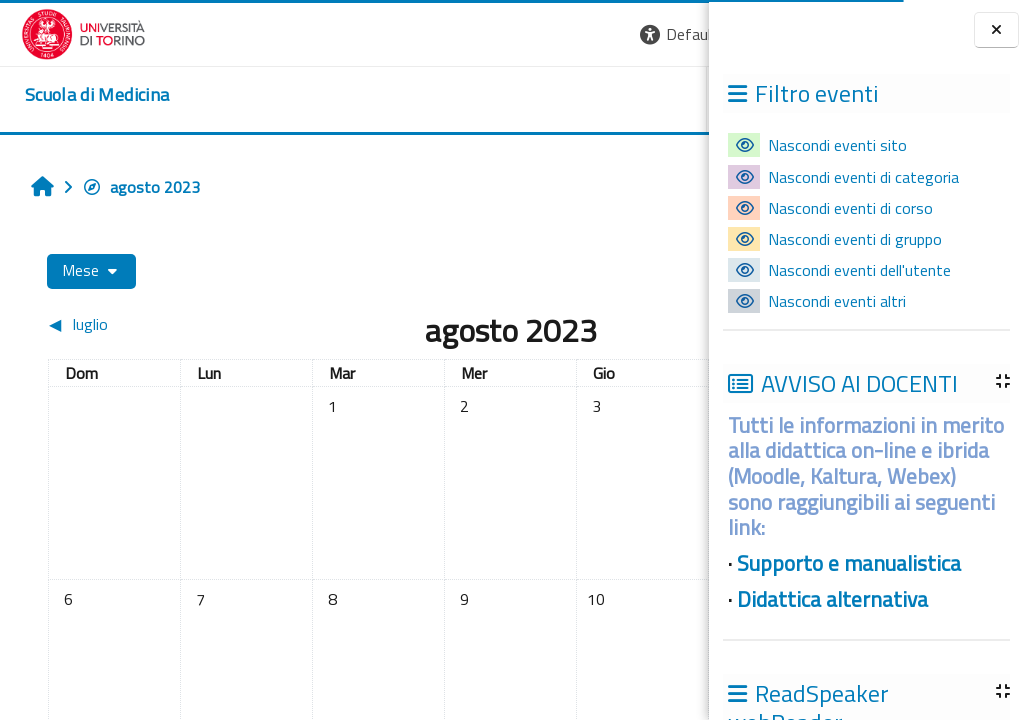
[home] (76, 95)
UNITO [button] (475, 99)
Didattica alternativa (832, 599)
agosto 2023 (130, 187)
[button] (434, 34)
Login (674, 34)
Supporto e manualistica (849, 563)
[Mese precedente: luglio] (117, 324)
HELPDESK (588, 99)
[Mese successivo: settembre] (611, 324)
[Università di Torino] (62, 32)
